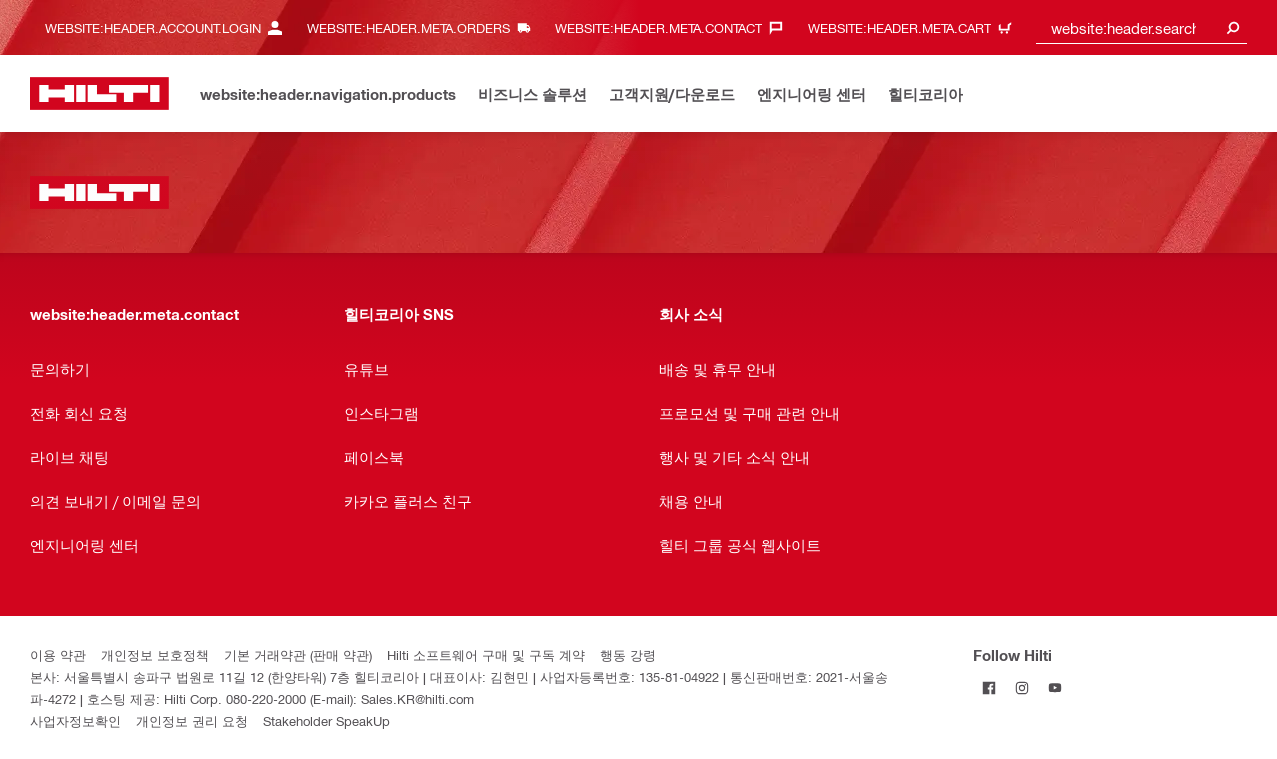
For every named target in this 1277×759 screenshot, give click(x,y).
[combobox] (1141, 27)
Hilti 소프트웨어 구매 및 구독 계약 (486, 654)
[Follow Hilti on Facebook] (989, 687)
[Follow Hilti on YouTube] (1055, 687)
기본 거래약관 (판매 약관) (298, 654)
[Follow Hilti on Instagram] (1022, 687)
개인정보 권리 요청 (192, 720)
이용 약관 (58, 654)
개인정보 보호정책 (155, 654)
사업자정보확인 (75, 720)
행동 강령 (628, 654)
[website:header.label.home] (99, 93)
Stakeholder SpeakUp (326, 720)
